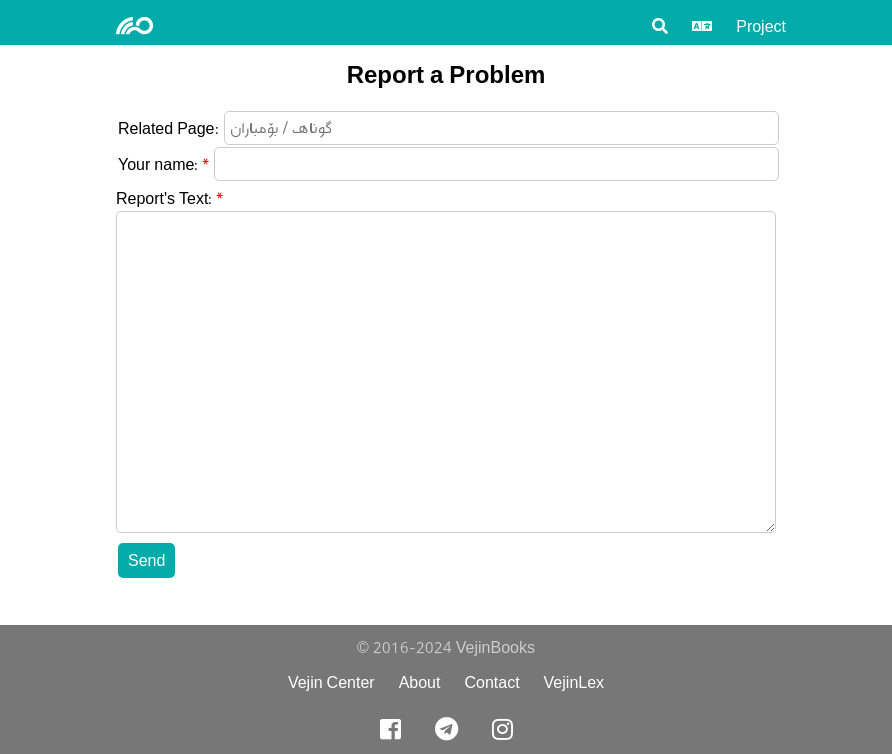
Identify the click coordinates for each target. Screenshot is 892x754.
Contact (491, 682)
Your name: (158, 164)
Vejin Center (331, 682)
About (420, 682)
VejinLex (574, 682)
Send (146, 560)
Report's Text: (164, 198)
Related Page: (168, 128)
